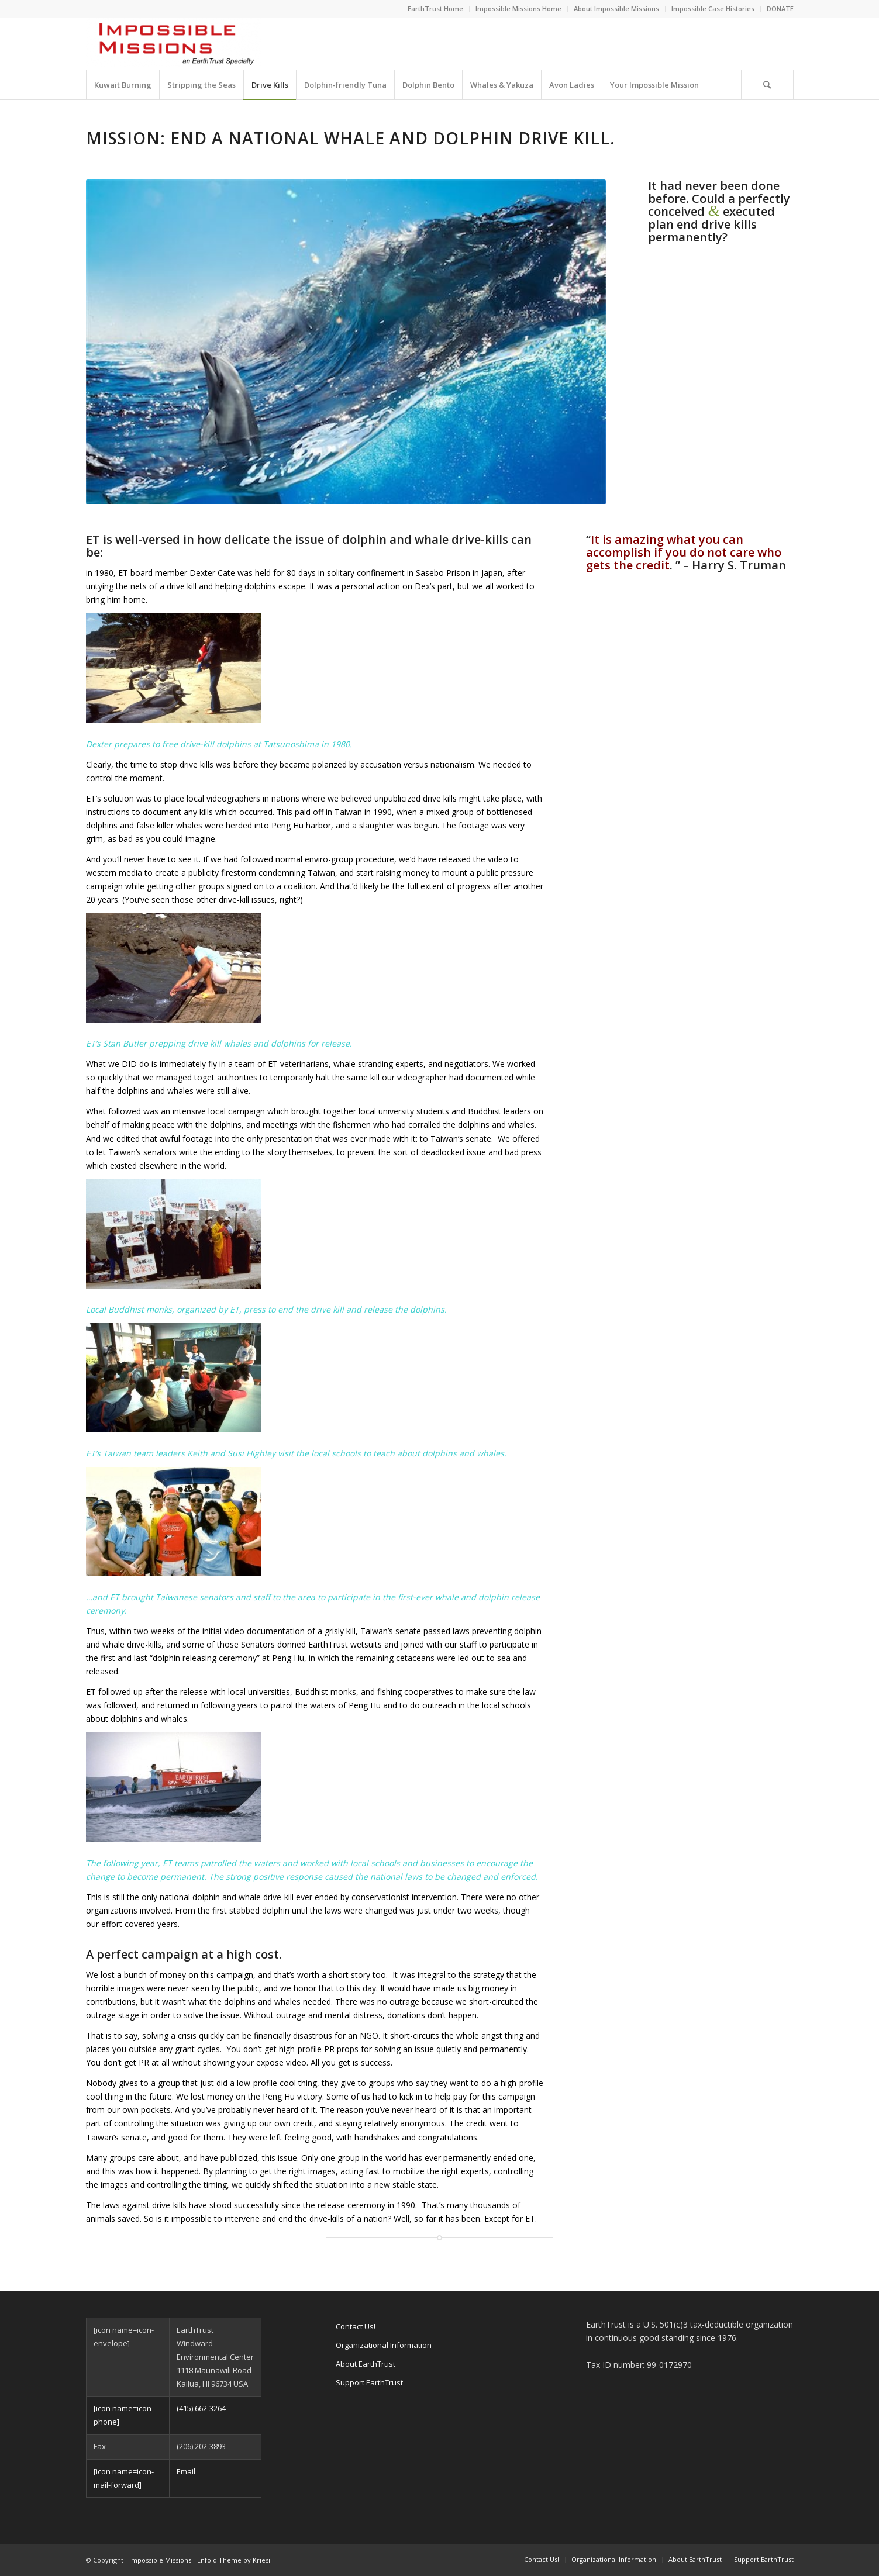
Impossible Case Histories (712, 8)
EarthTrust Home (435, 8)
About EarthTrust (365, 2364)
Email (186, 2471)
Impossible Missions (160, 2560)
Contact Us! (355, 2326)
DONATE (780, 8)
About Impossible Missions (616, 8)
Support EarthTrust (369, 2382)
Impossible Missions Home (518, 8)
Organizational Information (384, 2345)
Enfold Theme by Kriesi (233, 2560)
